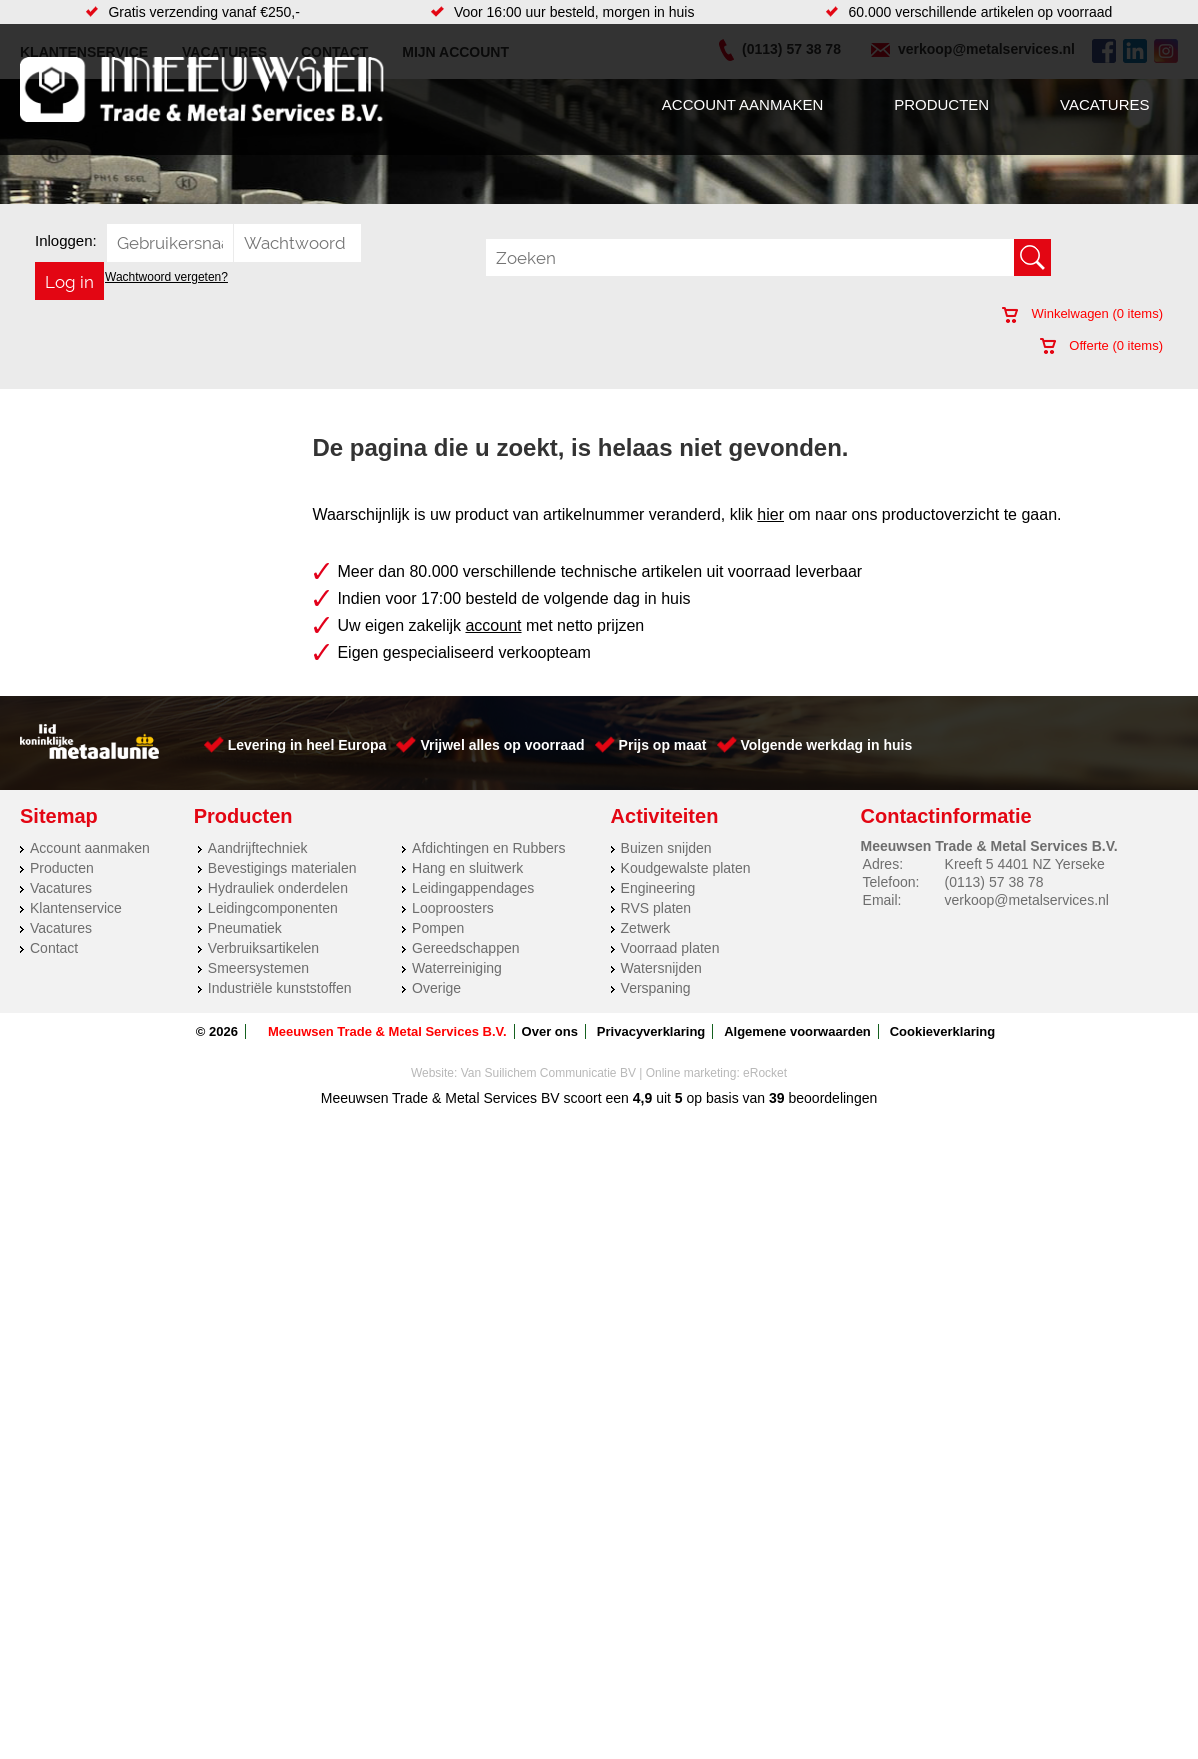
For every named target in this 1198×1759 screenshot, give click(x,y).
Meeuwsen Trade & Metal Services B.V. (387, 1031)
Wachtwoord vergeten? (166, 277)
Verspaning (656, 988)
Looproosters (453, 908)
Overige (436, 988)
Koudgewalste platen (686, 868)
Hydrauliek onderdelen (278, 888)
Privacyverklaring (651, 1031)
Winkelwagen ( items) (1082, 313)
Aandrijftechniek (258, 848)
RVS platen (656, 908)
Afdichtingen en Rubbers (488, 848)
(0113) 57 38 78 (994, 882)
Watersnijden (661, 968)
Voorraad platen (670, 948)
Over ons (550, 1031)
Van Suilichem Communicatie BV (548, 1073)
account (493, 625)
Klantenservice (76, 908)
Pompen (438, 928)
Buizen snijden (666, 848)
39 (777, 1098)
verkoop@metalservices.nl (1027, 900)
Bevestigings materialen (282, 868)
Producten (941, 104)
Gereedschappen (465, 948)
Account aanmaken (742, 104)
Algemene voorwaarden (797, 1031)
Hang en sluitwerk (467, 868)
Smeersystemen (258, 968)
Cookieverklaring (943, 1031)
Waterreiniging (457, 968)
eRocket (765, 1073)
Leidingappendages (473, 888)
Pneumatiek (245, 928)
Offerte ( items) (1101, 345)
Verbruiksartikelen (263, 948)
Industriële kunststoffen (280, 988)
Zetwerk (646, 928)
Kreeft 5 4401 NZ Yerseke (1025, 864)
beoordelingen (831, 1098)
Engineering (658, 888)
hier (770, 514)
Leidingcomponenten (273, 908)
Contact (54, 948)
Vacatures (1104, 104)
